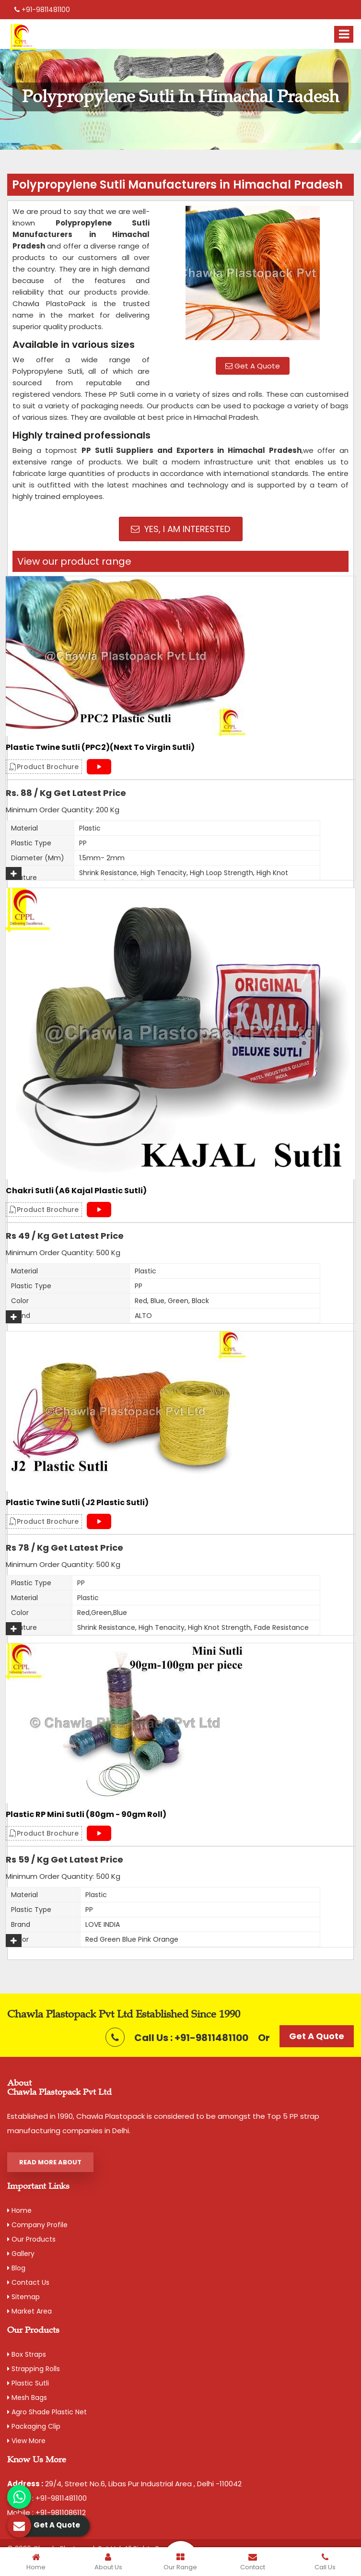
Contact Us (28, 2282)
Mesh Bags (27, 2397)
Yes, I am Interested (180, 529)
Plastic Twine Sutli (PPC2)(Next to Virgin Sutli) (100, 747)
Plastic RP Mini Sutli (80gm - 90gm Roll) (86, 1814)
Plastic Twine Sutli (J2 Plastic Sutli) (77, 1502)
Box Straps (26, 2354)
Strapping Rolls (33, 2369)
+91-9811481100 (42, 9)
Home (19, 2210)
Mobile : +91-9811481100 (47, 2498)
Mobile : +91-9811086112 (46, 2512)
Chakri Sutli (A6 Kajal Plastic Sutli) (76, 1191)
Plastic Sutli (28, 2383)
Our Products (31, 2239)
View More (26, 2440)
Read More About (50, 2162)
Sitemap (23, 2297)
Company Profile (37, 2225)
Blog (16, 2268)
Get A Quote (252, 366)
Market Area (29, 2311)
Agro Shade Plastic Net (47, 2412)
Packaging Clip (33, 2426)
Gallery (21, 2253)
